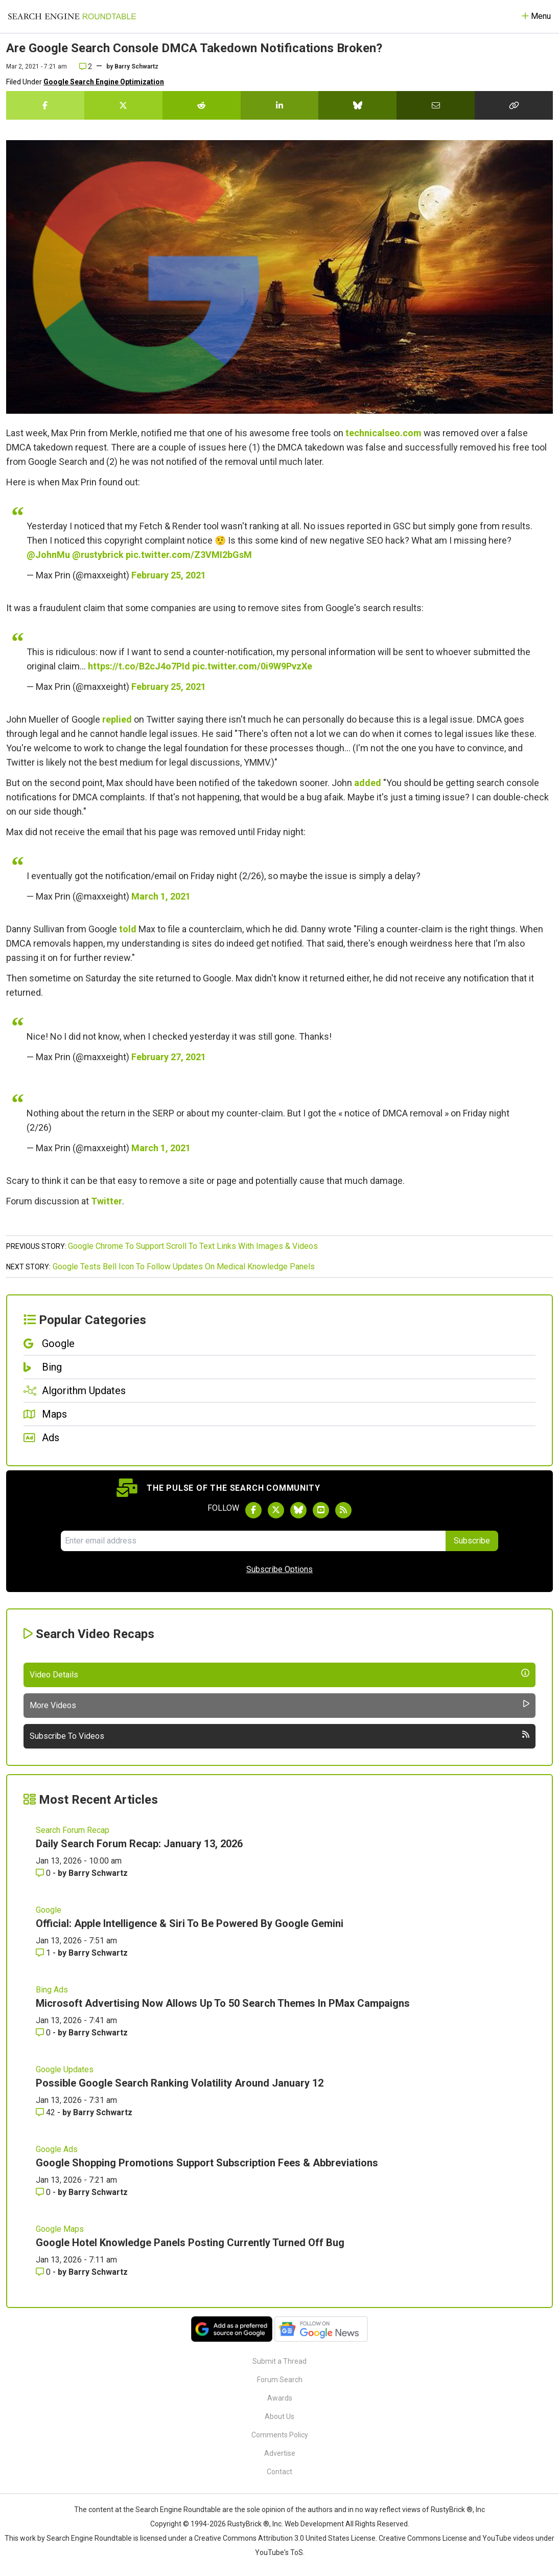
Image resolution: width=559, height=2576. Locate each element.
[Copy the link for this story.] (514, 105)
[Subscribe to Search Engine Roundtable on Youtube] (321, 1510)
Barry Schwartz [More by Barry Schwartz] (98, 1873)
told (127, 929)
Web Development (314, 2524)
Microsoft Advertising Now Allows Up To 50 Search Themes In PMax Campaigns (223, 2003)
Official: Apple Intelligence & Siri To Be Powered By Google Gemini (189, 1923)
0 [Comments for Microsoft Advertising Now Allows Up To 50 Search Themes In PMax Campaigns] (44, 2032)
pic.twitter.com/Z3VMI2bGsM (189, 554)
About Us (279, 2416)
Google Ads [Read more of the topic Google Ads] (57, 2149)
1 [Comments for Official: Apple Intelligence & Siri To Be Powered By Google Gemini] (44, 1953)
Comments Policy (279, 2435)
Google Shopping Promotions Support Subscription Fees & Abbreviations (207, 2163)
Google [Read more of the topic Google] (48, 1910)
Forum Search (279, 2380)
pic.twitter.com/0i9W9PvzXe (252, 666)
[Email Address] (253, 1541)
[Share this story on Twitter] (123, 105)
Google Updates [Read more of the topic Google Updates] (65, 2069)
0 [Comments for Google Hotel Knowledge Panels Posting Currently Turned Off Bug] (44, 2272)
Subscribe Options (279, 1569)
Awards (279, 2398)
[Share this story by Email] (436, 105)
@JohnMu (48, 554)
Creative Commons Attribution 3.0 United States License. (285, 2538)
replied (117, 719)
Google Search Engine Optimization (103, 82)
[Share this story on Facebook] (45, 105)
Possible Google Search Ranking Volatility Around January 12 (179, 2083)
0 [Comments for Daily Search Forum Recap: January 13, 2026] (44, 1873)
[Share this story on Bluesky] (357, 105)
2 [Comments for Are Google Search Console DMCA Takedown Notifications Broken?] (85, 66)
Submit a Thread (279, 2361)
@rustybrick (98, 554)
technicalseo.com (383, 433)
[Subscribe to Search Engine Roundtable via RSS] (343, 1510)
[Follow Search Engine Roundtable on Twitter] (276, 1510)
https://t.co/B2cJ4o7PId (139, 666)
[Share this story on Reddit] (201, 105)
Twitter (106, 1201)
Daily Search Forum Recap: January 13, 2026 (139, 1844)
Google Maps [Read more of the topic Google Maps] (60, 2229)
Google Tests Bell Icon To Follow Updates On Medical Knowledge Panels (184, 1266)
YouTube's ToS (279, 2552)
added (367, 782)
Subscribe (472, 1540)
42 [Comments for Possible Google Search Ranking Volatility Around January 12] (46, 2112)
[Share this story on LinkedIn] (280, 105)
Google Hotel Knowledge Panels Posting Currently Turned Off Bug (190, 2242)
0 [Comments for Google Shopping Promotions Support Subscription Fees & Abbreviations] (44, 2192)
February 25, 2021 (168, 575)
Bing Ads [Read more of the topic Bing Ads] (52, 1990)
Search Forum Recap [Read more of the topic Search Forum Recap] (72, 1830)
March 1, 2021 (161, 896)
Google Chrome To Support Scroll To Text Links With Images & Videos (193, 1246)
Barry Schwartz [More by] (136, 66)
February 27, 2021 (168, 1056)
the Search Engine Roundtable (172, 2509)
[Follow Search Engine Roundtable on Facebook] (253, 1510)
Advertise (279, 2453)
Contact (279, 2472)
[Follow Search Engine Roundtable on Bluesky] (298, 1510)
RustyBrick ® (248, 2524)
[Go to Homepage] (72, 16)
